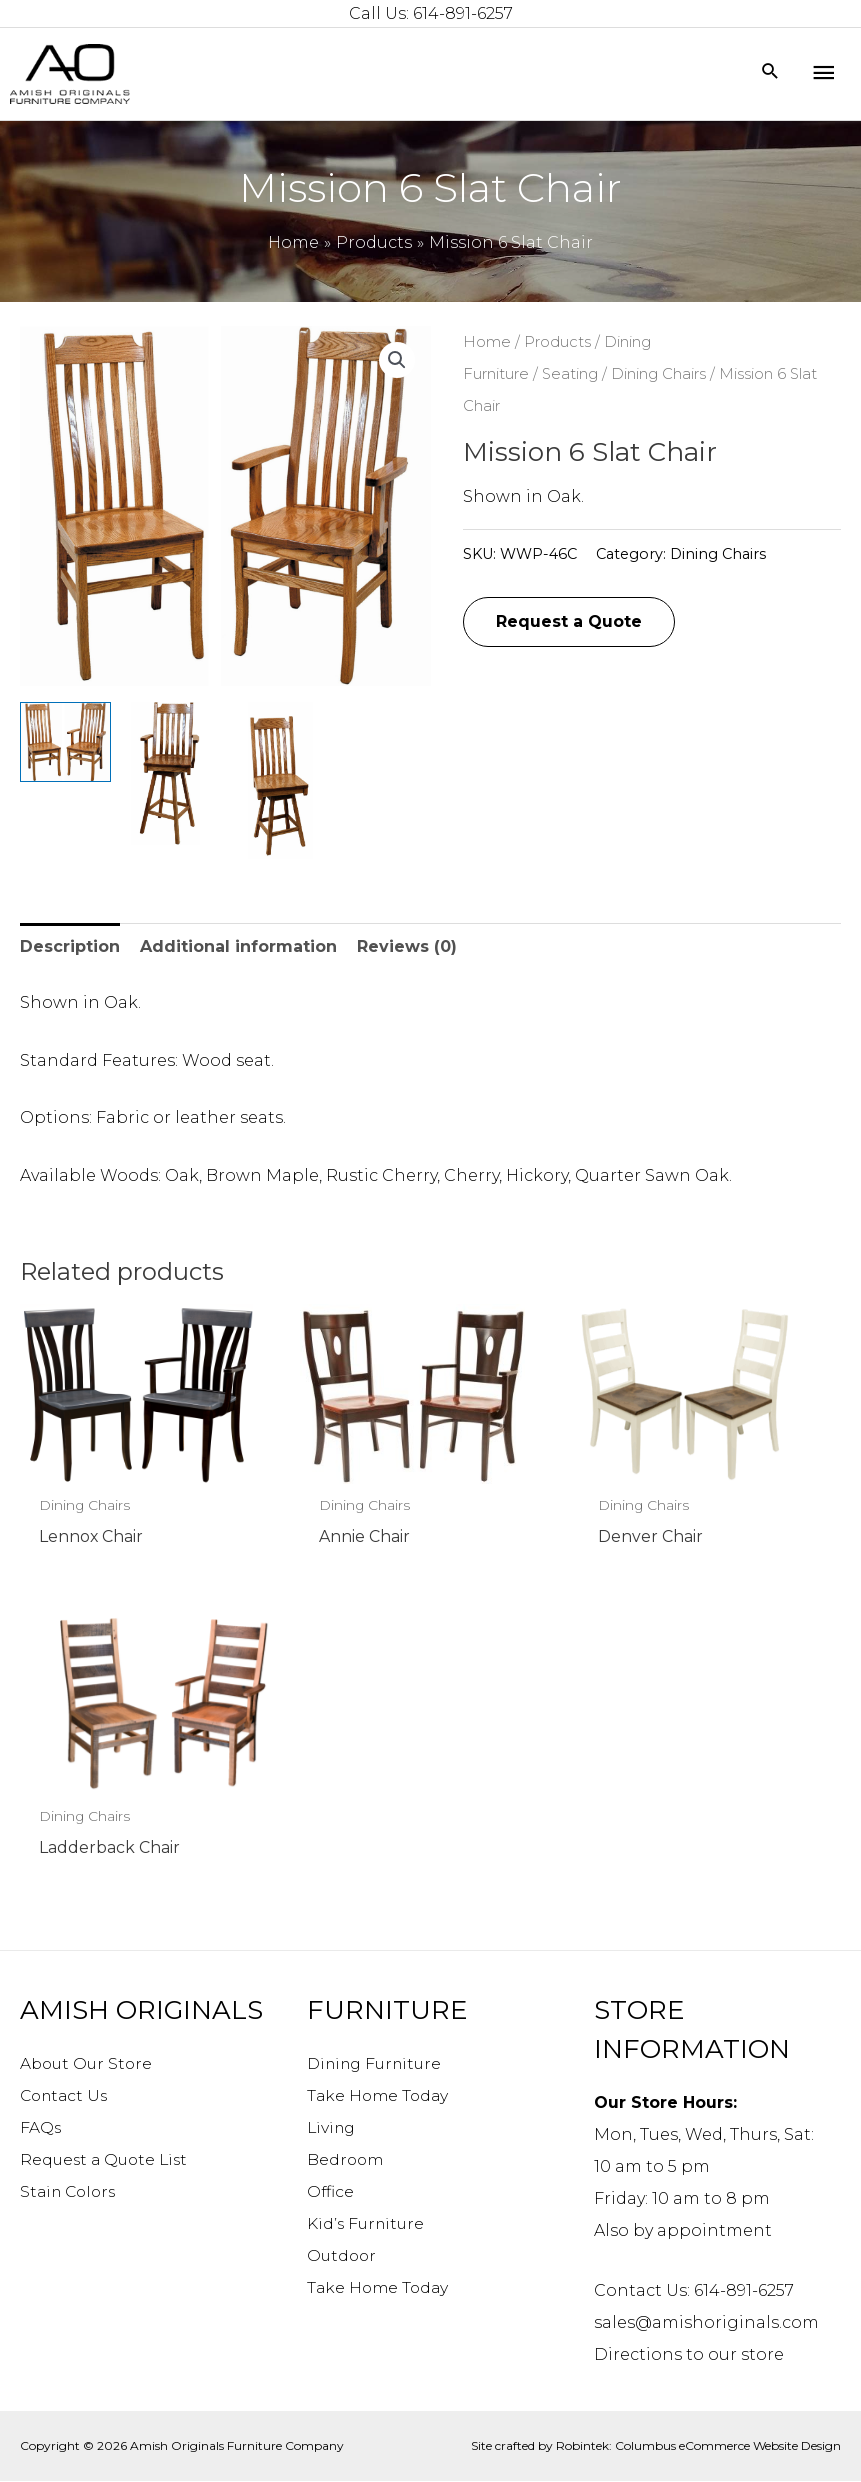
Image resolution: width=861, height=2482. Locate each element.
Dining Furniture (379, 2064)
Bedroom (346, 2160)
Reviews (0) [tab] (407, 946)
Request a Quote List (107, 2160)
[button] (397, 360)
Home (487, 342)
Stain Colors (71, 2192)
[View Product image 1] (65, 742)
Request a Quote (569, 621)
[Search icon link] (770, 72)
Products (557, 342)
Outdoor (343, 2256)
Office (331, 2192)
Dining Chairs (658, 374)
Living (333, 2128)
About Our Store (88, 2064)
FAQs (41, 2128)
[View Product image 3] (278, 780)
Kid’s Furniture (368, 2224)
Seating (570, 374)
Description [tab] (70, 946)
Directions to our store (689, 2355)
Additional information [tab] (238, 946)
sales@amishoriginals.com (706, 2323)
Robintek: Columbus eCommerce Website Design (698, 2446)
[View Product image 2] (171, 773)
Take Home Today (380, 2096)
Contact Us (66, 2096)
